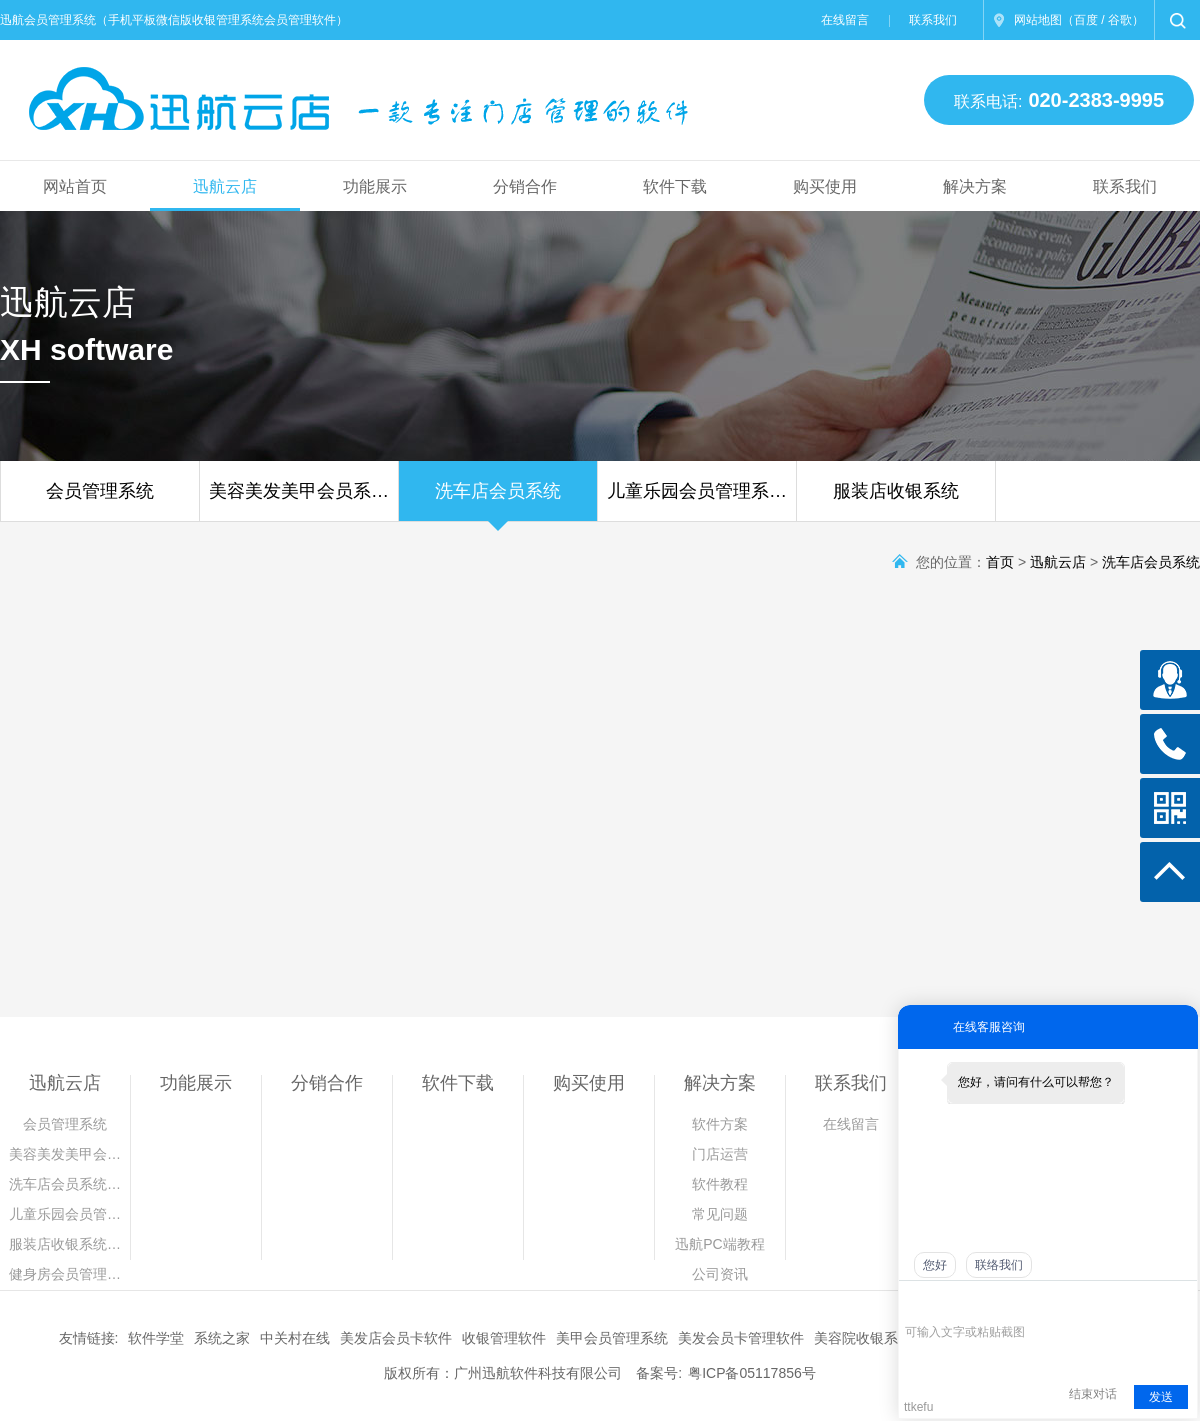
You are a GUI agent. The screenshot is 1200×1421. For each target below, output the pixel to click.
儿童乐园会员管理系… (697, 501)
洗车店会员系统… (65, 1184)
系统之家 (222, 1338)
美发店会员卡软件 (396, 1338)
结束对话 (1093, 1394)
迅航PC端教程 (719, 1244)
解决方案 (975, 186)
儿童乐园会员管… (65, 1214)
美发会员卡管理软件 (741, 1338)
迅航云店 (225, 186)
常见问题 (720, 1214)
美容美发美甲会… (65, 1154)
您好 (935, 1265)
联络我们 (999, 1265)
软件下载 (675, 186)
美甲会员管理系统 (612, 1338)
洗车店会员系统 (498, 501)
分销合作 (525, 186)
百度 (1086, 20)
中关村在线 (295, 1338)
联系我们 (933, 20)
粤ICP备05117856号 (752, 1373)
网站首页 (75, 186)
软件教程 (720, 1184)
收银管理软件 (504, 1338)
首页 (1000, 562)
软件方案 (720, 1124)
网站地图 (1038, 20)
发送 (1161, 1397)
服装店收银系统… (65, 1244)
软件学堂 (156, 1338)
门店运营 (720, 1154)
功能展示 (375, 186)
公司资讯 (720, 1274)
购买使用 (825, 186)
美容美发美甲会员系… (299, 501)
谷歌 (1120, 20)
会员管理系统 (100, 501)
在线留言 (845, 20)
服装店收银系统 (896, 501)
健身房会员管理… (65, 1274)
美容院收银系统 (863, 1338)
